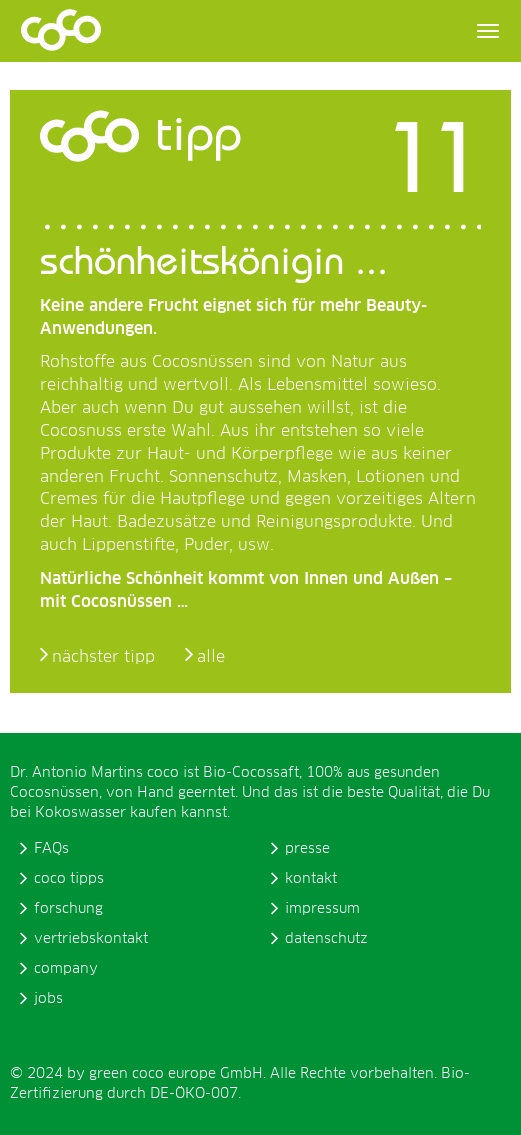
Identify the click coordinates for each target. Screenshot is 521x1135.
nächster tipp (103, 657)
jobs (48, 999)
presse (307, 849)
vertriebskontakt (91, 939)
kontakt (311, 879)
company (66, 969)
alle (211, 657)
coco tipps (69, 879)
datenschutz (326, 939)
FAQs (51, 849)
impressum (322, 909)
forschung (68, 909)
